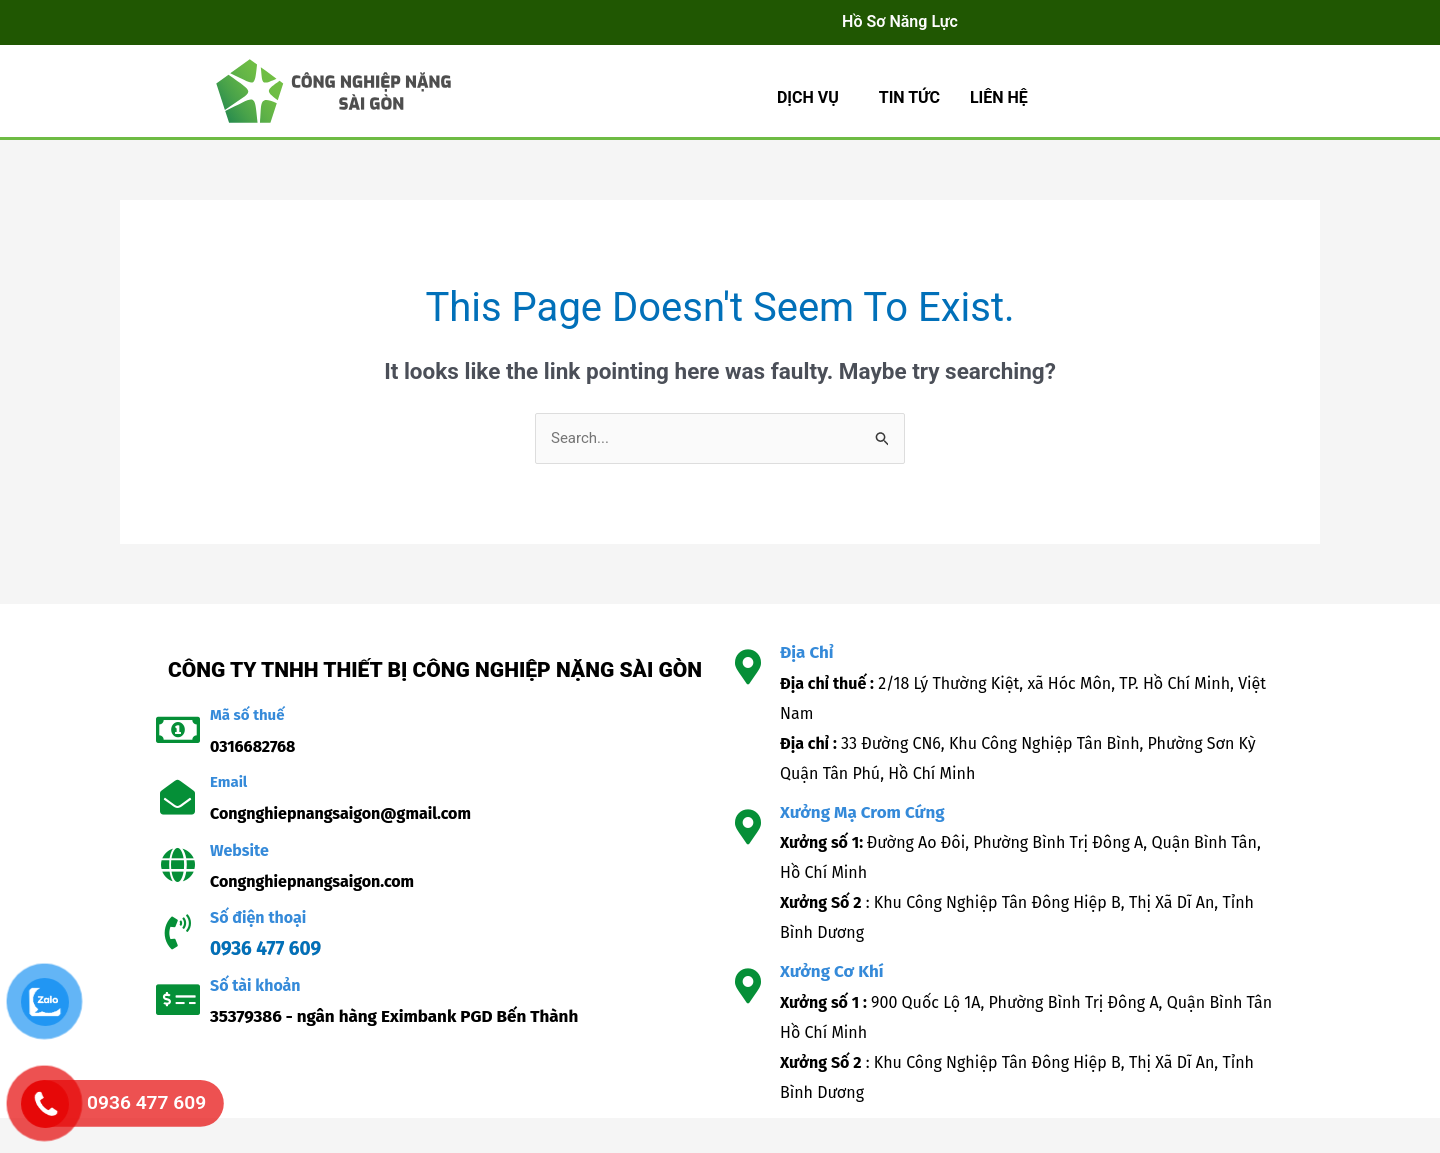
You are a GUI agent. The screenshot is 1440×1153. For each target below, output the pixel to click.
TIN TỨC (909, 97)
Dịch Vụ (808, 97)
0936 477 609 (265, 948)
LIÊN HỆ (999, 97)
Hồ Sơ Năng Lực (900, 21)
